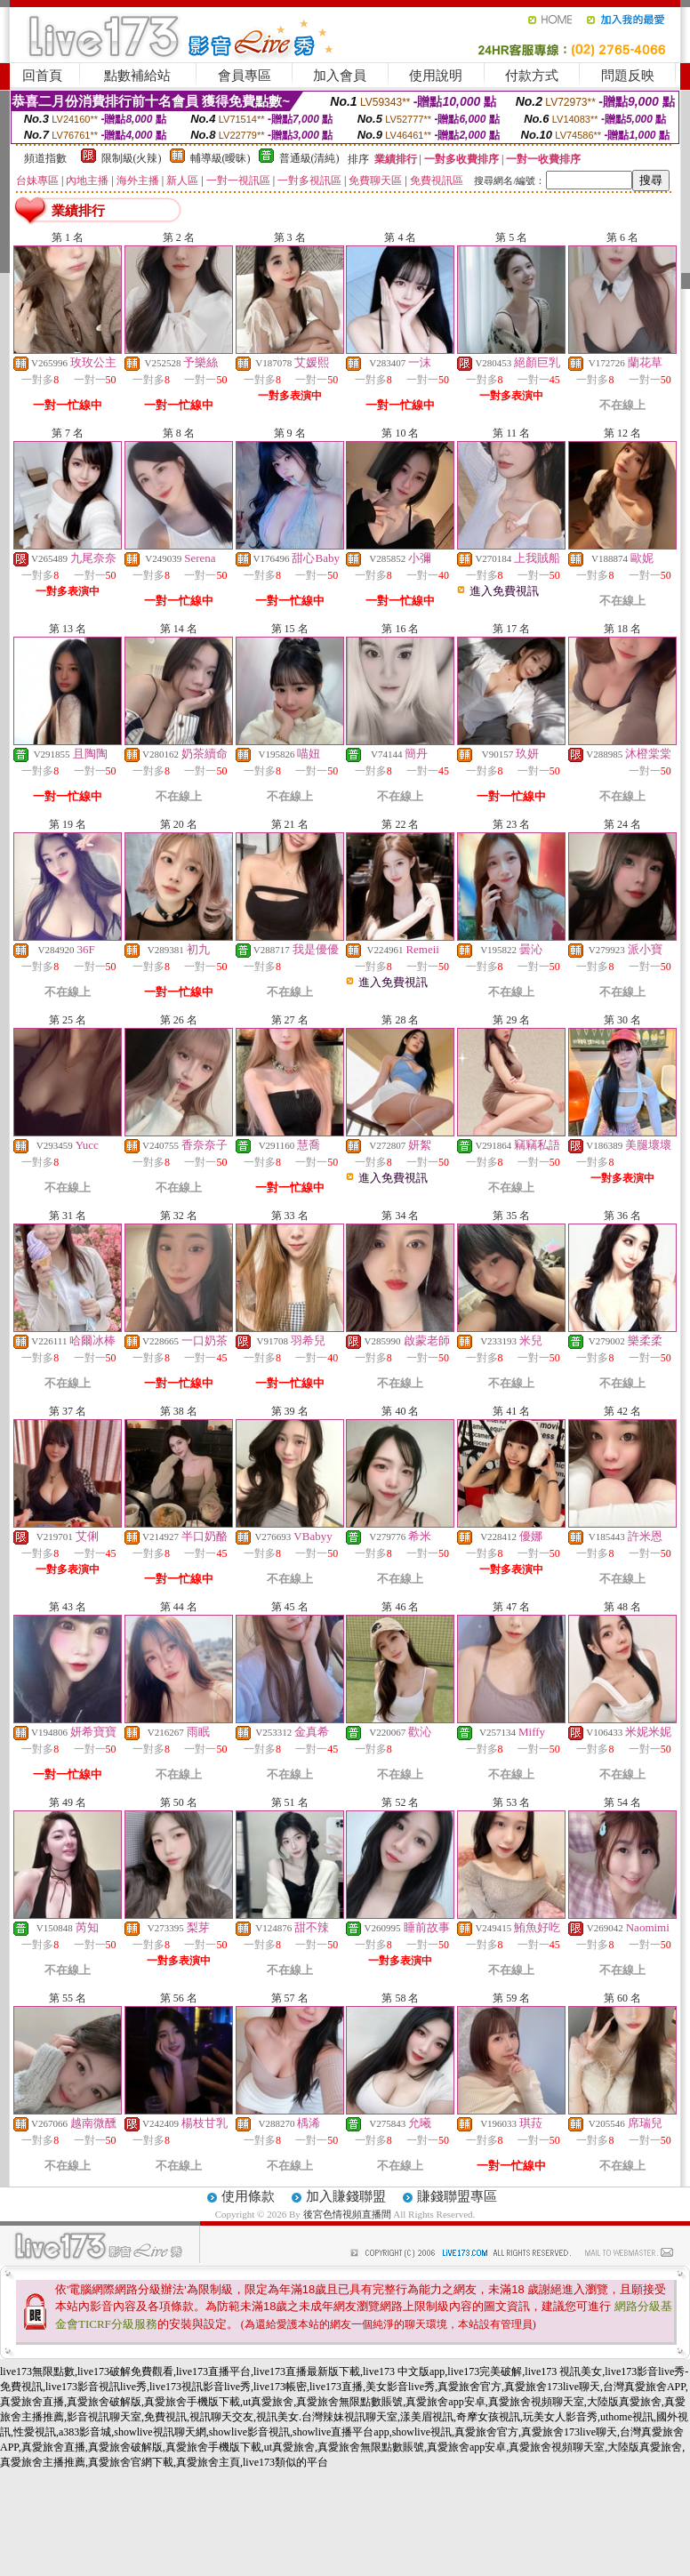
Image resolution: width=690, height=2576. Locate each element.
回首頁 (42, 75)
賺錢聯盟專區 (457, 2196)
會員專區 (244, 75)
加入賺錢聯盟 (346, 2196)
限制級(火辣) (131, 158)
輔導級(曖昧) (220, 158)
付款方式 (531, 75)
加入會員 (339, 75)
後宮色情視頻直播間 (347, 2214)
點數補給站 (137, 75)
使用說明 (435, 75)
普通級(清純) (309, 158)
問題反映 (627, 75)
